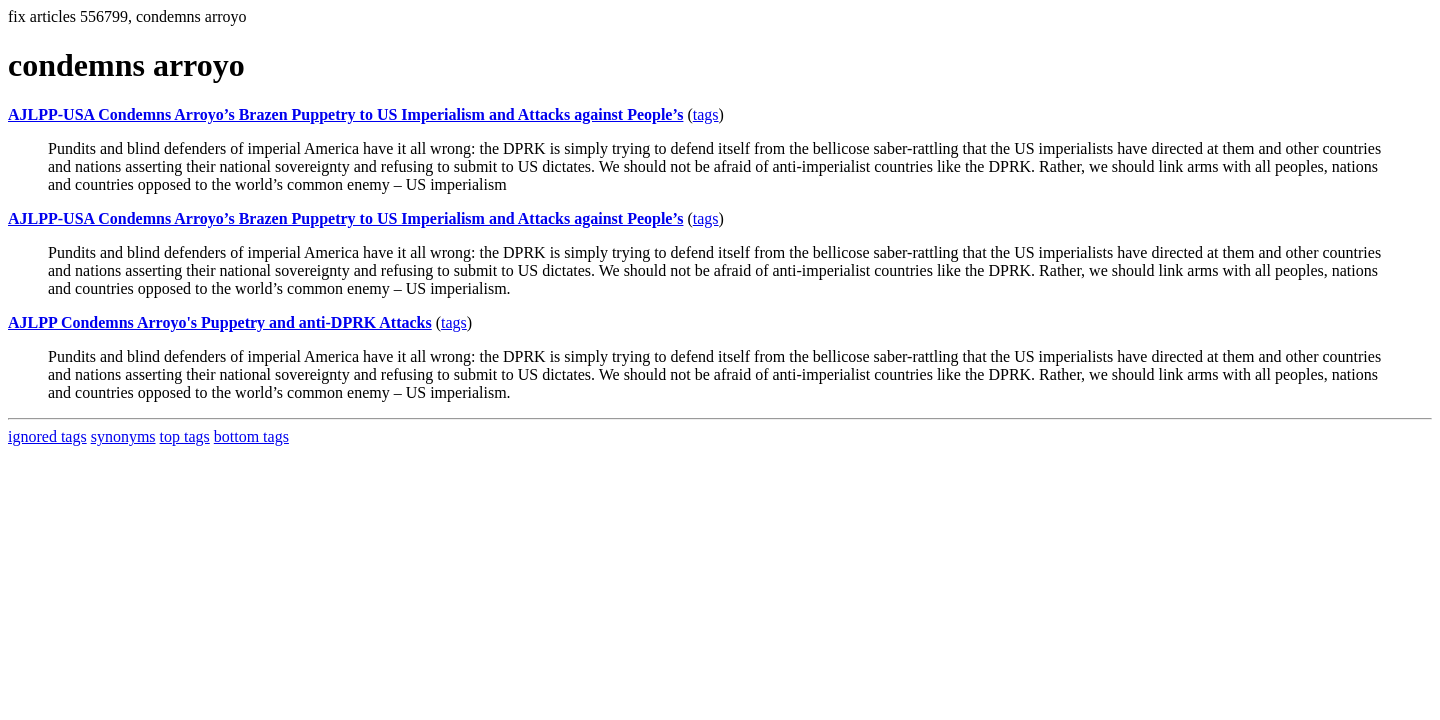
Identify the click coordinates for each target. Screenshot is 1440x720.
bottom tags (251, 436)
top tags (185, 436)
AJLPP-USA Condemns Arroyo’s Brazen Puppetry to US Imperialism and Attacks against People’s (345, 114)
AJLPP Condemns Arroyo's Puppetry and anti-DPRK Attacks (220, 322)
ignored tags (47, 436)
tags (706, 114)
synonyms (123, 436)
